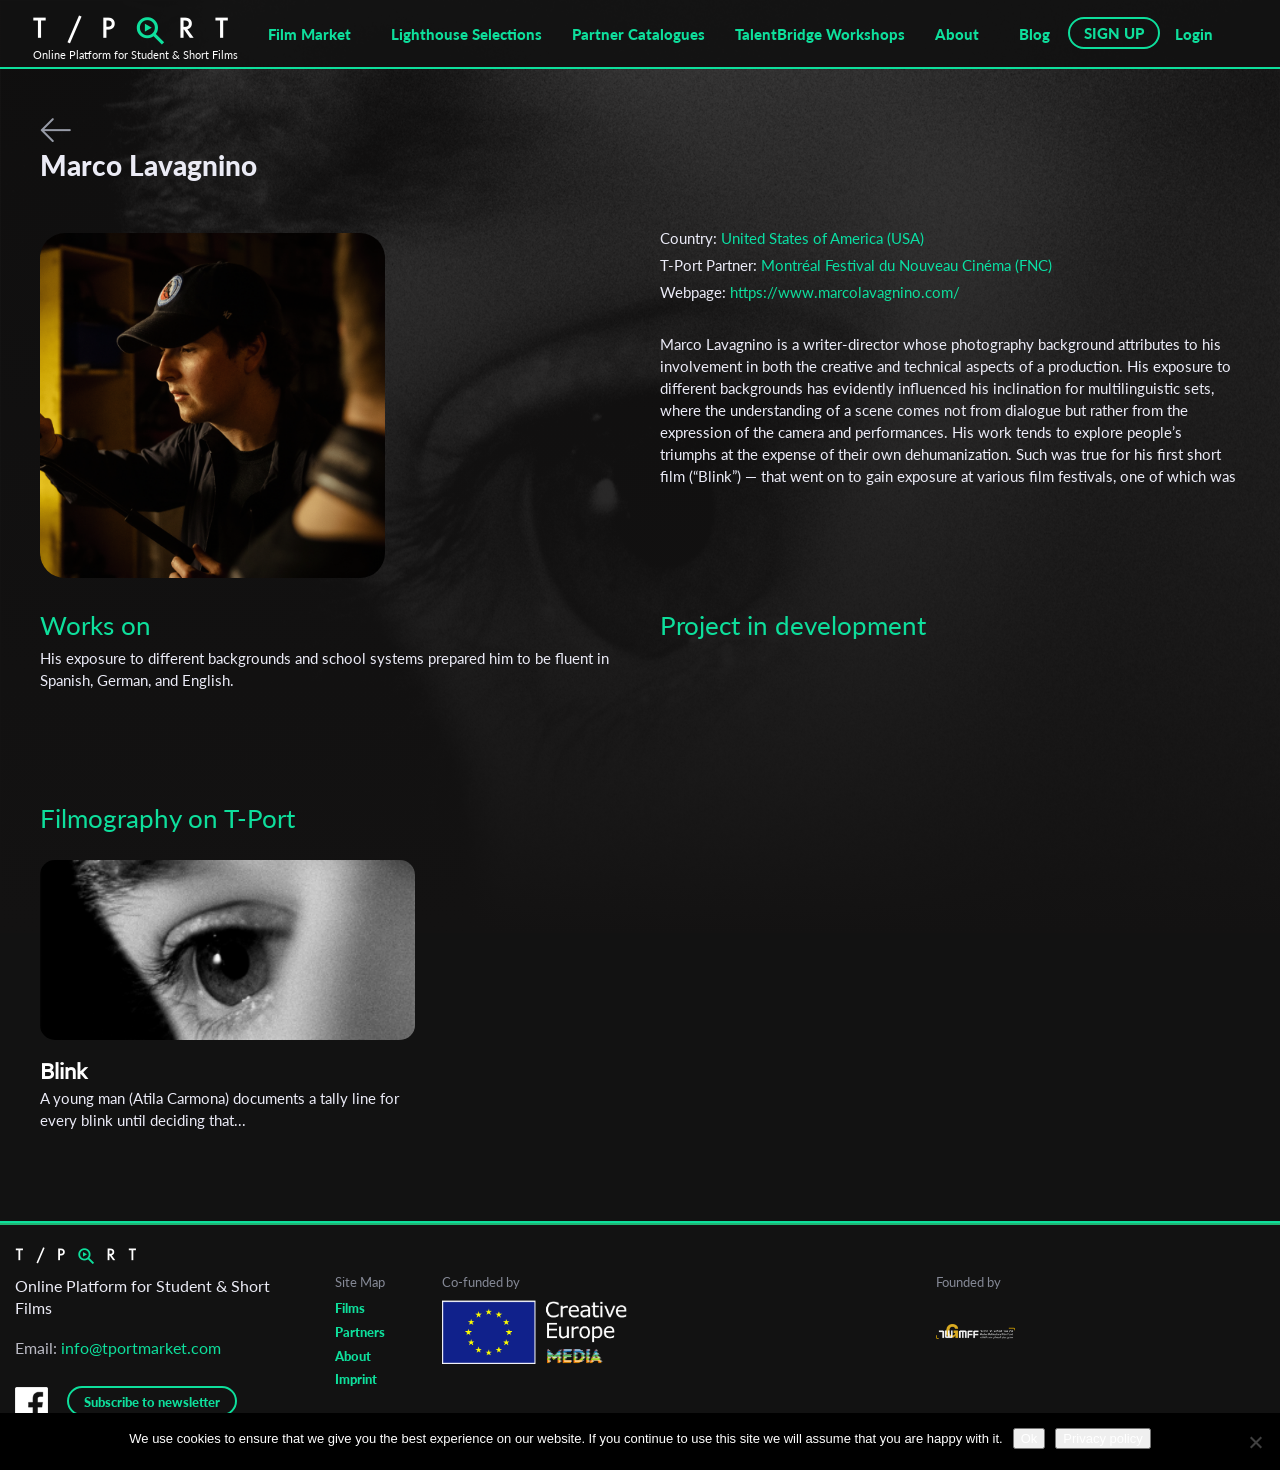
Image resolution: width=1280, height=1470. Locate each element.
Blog (1034, 34)
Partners (360, 1332)
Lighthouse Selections (466, 34)
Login (1194, 34)
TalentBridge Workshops (820, 34)
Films (350, 1308)
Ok (1029, 1438)
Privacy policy (1102, 1438)
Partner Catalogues (638, 34)
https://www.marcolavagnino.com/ (845, 292)
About (957, 34)
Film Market (309, 34)
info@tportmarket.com (141, 1347)
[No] (1255, 1442)
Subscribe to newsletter (152, 1402)
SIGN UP (1114, 33)
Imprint (356, 1379)
